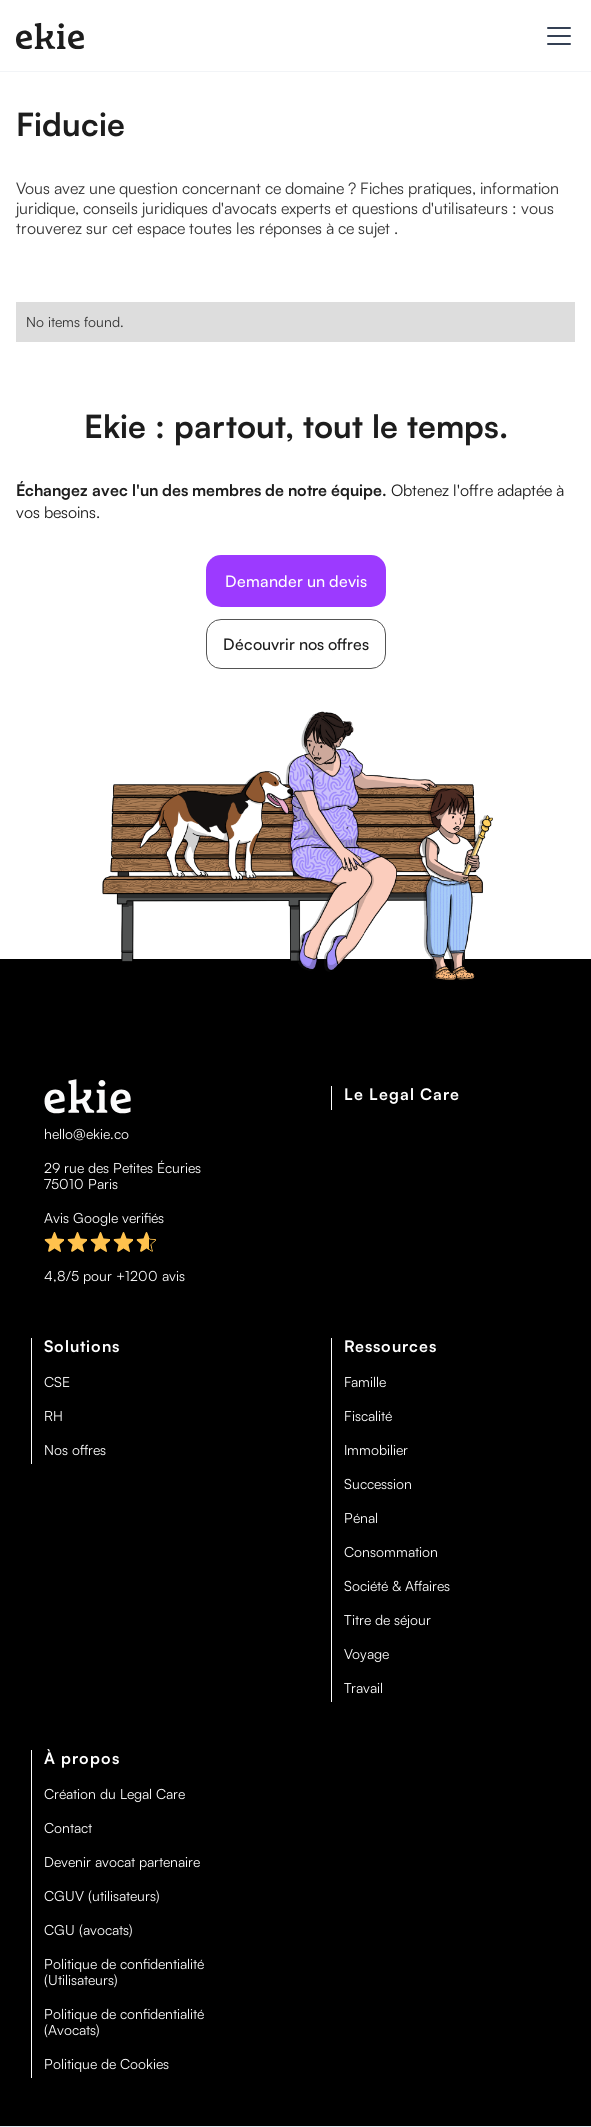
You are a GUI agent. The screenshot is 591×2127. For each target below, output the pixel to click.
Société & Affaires (397, 1586)
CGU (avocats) (88, 1930)
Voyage (366, 1654)
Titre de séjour (387, 1620)
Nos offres (75, 1450)
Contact (68, 1828)
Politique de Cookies (106, 2064)
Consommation (391, 1552)
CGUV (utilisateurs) (102, 1896)
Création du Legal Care (114, 1794)
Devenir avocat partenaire (122, 1862)
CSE (57, 1382)
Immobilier (376, 1450)
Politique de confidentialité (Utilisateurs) (124, 1972)
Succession (378, 1484)
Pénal (361, 1518)
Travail (363, 1688)
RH (53, 1416)
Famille (365, 1382)
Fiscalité (368, 1416)
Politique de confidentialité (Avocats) (124, 2022)
